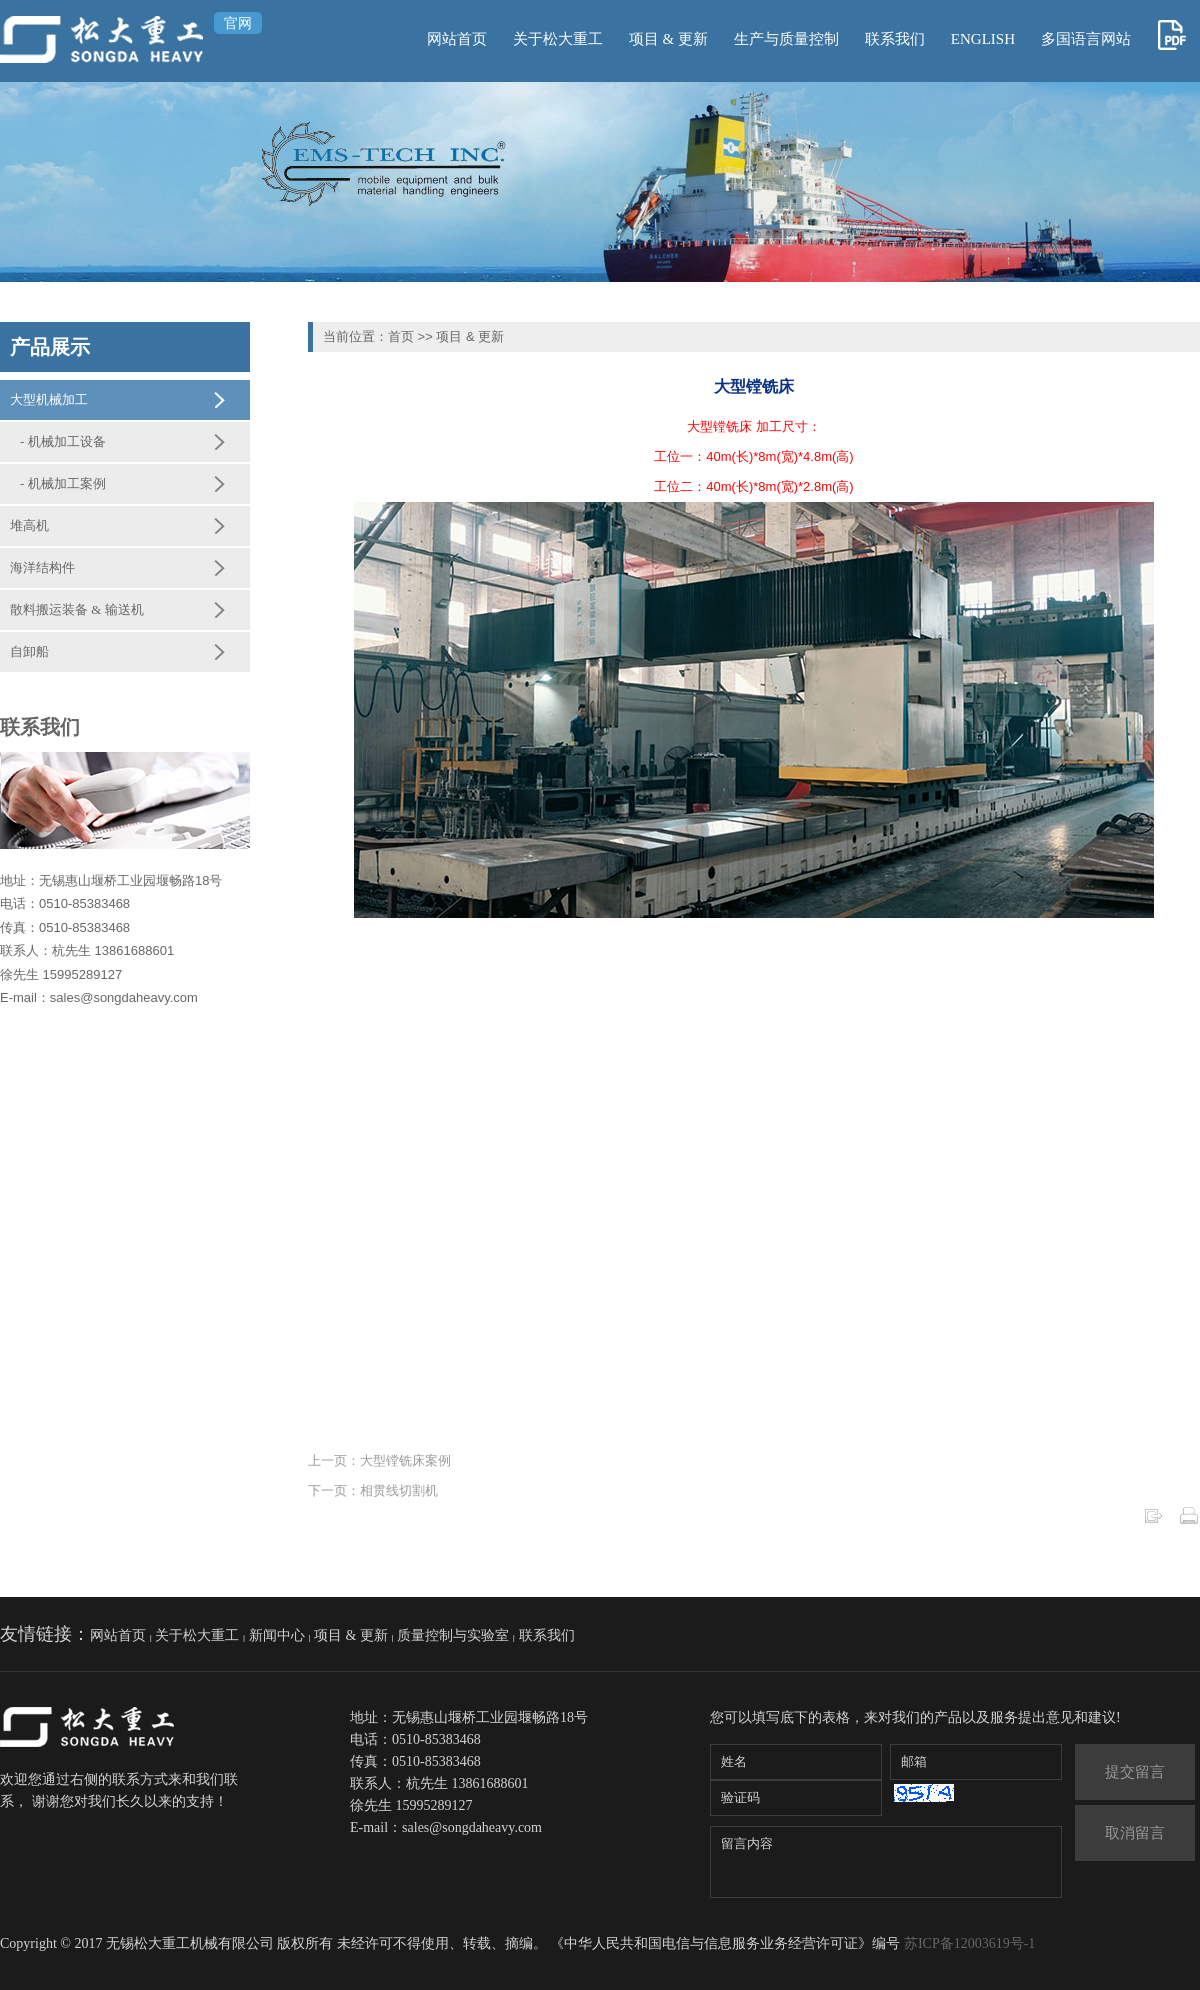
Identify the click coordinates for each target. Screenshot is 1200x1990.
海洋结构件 (42, 567)
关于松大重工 (558, 39)
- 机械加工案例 (63, 483)
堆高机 (29, 525)
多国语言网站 (1086, 39)
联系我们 (895, 39)
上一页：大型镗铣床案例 (379, 1460)
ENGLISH (983, 39)
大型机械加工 (49, 399)
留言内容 (886, 1862)
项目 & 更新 (668, 39)
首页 (401, 336)
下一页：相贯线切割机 (373, 1490)
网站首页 (457, 39)
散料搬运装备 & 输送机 (77, 609)
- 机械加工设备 (63, 441)
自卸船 (29, 651)
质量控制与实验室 (453, 1635)
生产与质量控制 (786, 39)
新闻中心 (277, 1635)
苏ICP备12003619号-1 (969, 1943)
